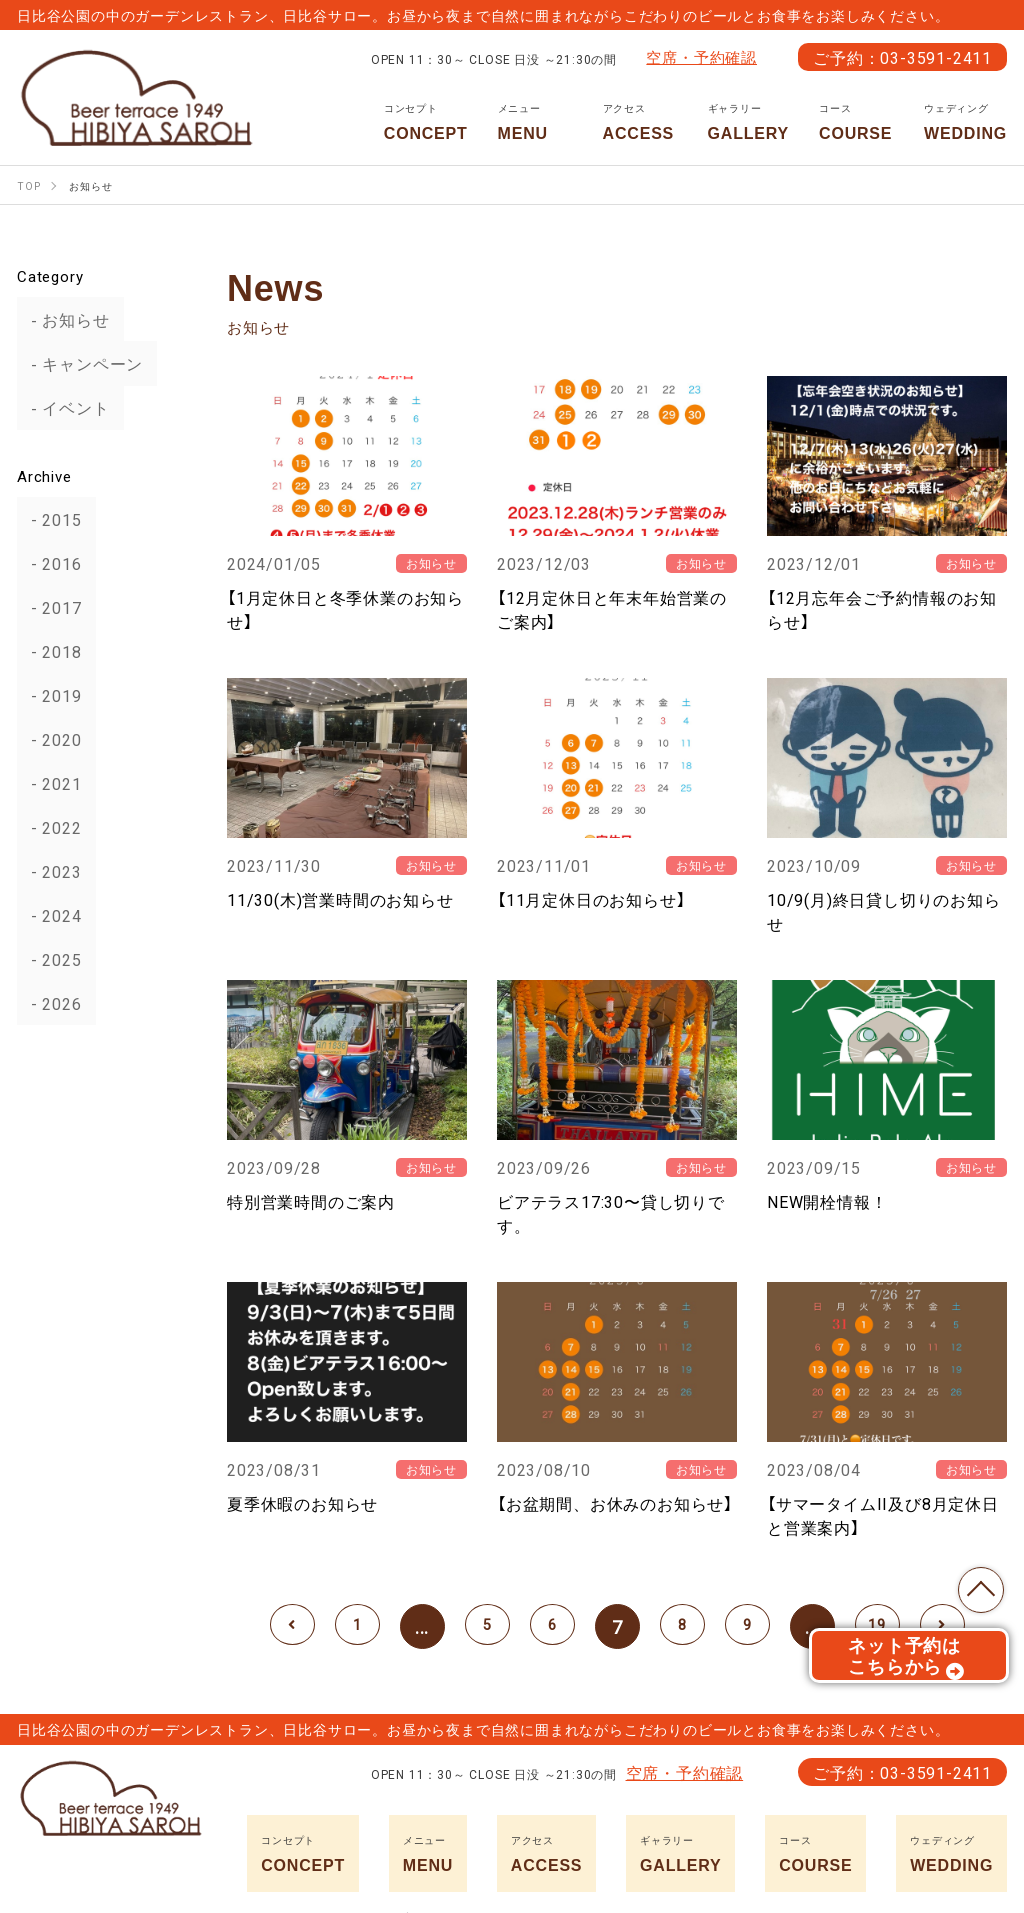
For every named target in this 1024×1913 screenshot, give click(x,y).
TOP (974, 1583)
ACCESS (640, 122)
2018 (48, 651)
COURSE (856, 122)
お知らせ (62, 320)
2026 (48, 1003)
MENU (535, 122)
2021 (48, 783)
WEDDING (965, 122)
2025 (48, 959)
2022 (48, 827)
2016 (48, 563)
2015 (48, 519)
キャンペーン (79, 364)
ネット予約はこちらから (906, 1664)
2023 (48, 871)
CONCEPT (426, 122)
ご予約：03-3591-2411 (902, 57)
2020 (48, 739)
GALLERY (748, 122)
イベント (62, 408)
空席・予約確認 (701, 57)
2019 (48, 695)
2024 (48, 915)
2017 (48, 607)
